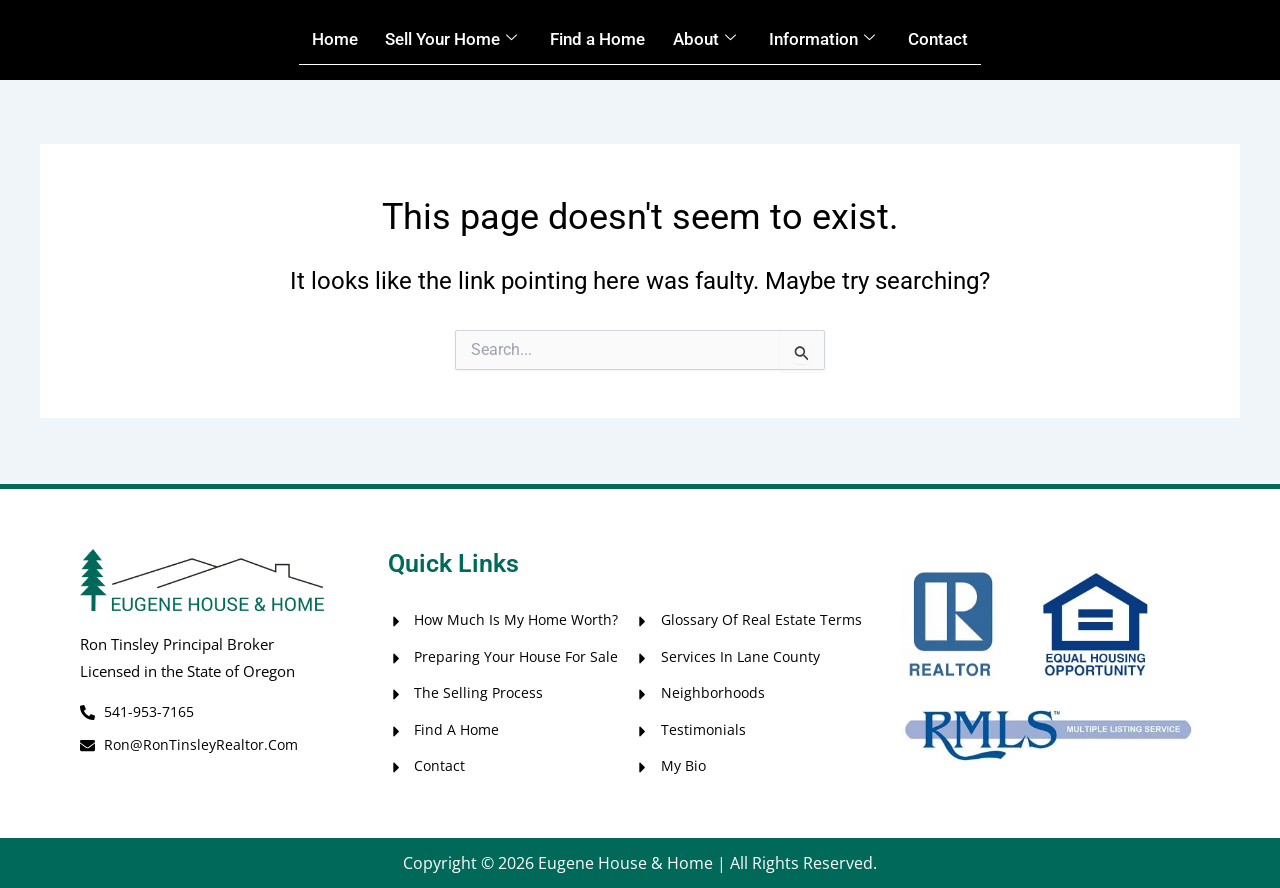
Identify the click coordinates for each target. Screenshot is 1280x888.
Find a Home (598, 39)
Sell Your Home (440, 39)
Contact (958, 39)
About (711, 39)
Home (315, 39)
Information (835, 39)
